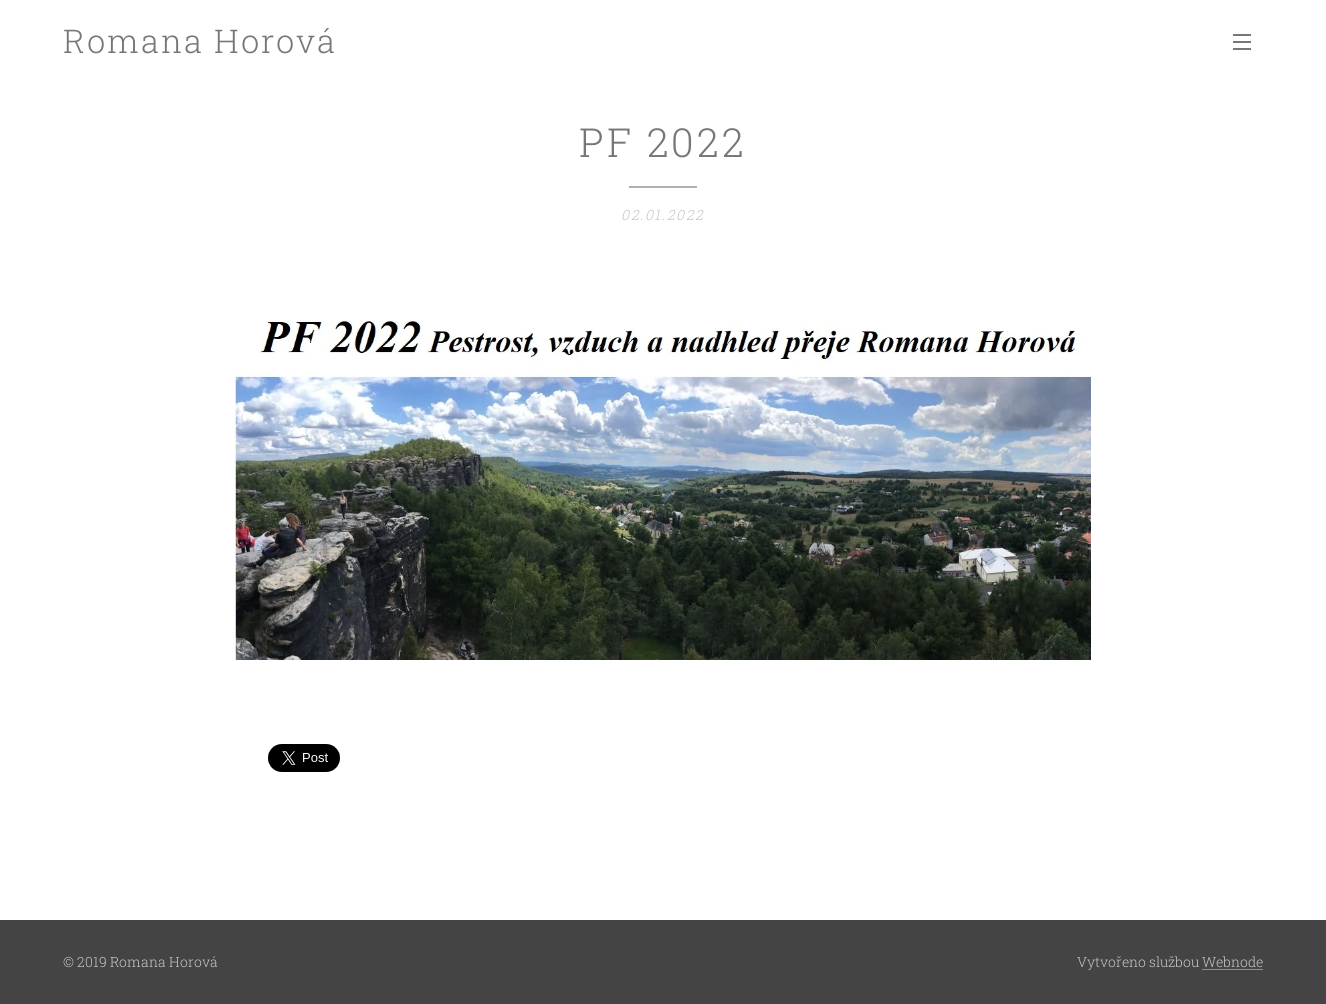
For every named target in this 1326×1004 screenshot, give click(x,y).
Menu (1242, 42)
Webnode (1232, 961)
